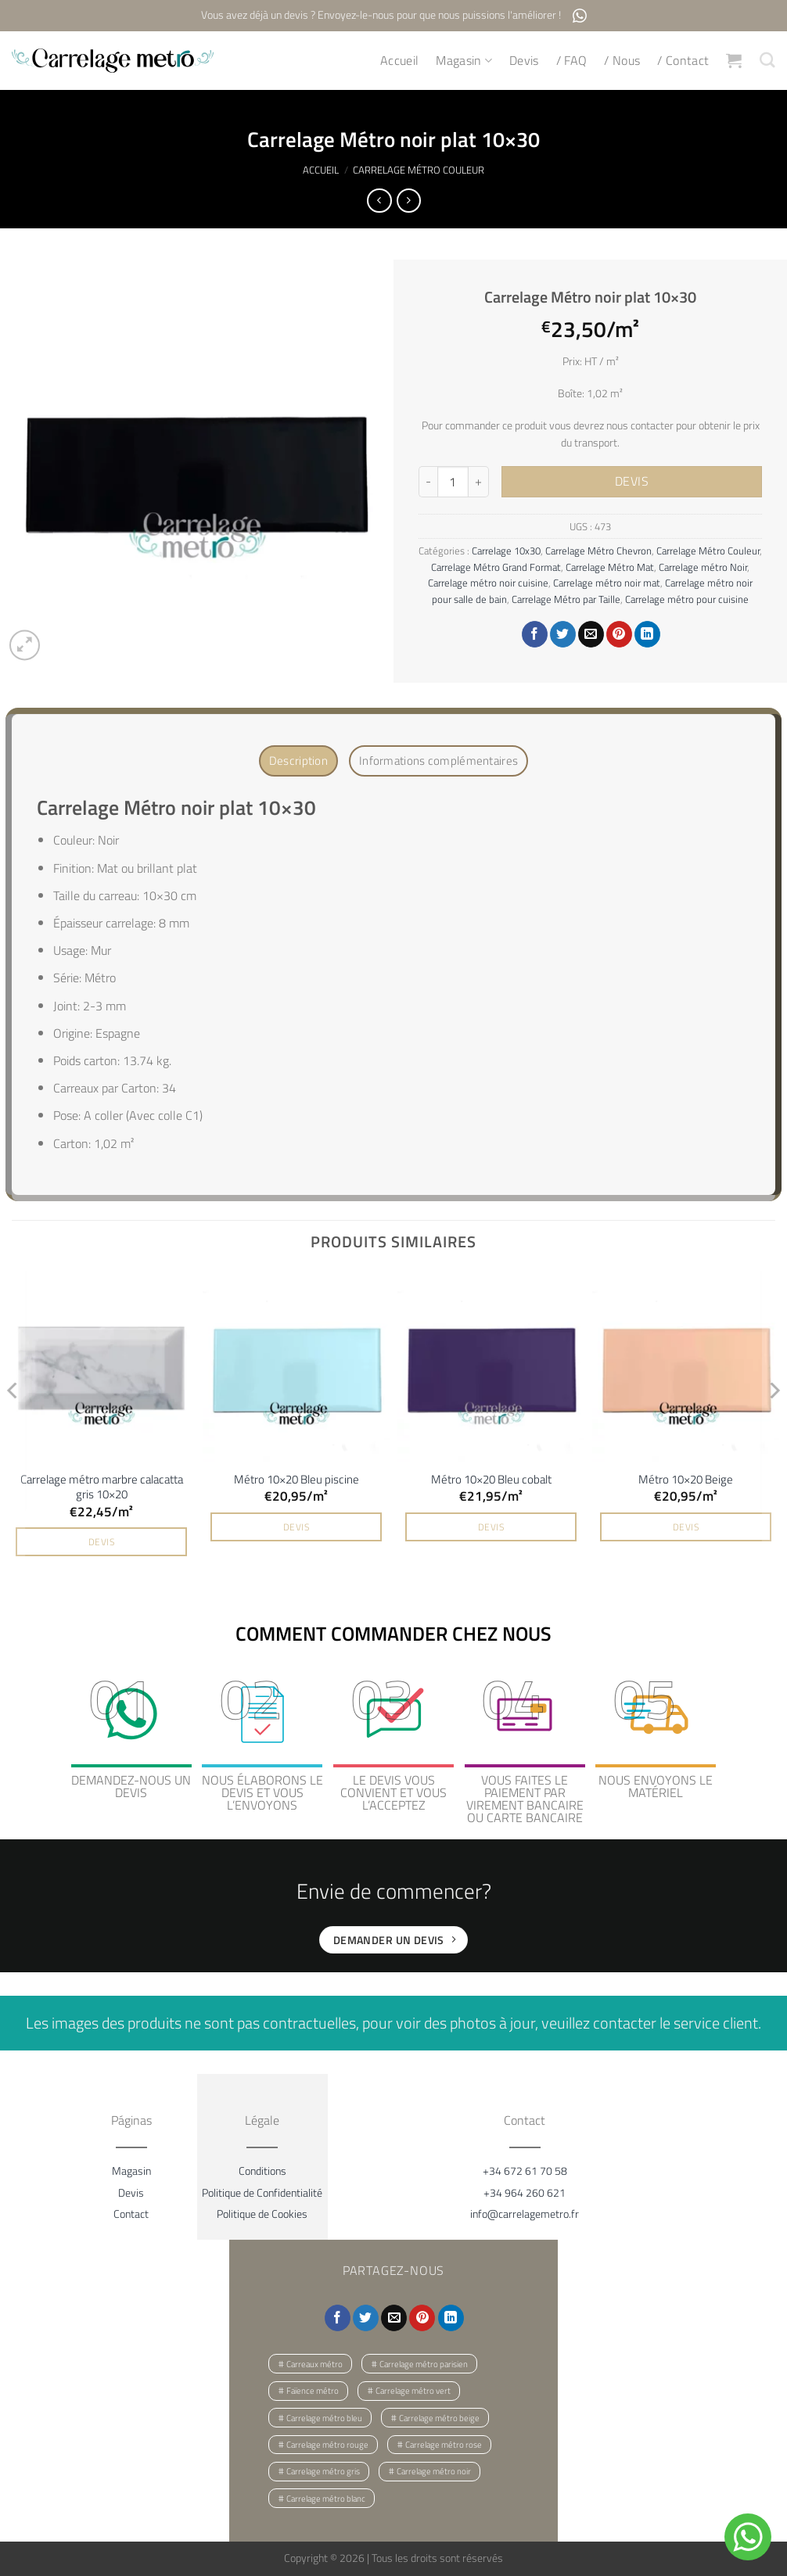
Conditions (262, 2167)
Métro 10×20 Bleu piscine (296, 1476)
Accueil (400, 61)
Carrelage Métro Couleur (418, 170)
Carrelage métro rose (443, 2441)
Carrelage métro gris (323, 2469)
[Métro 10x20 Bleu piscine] (296, 1365)
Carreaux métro (314, 2361)
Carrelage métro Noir (703, 567)
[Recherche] (767, 60)
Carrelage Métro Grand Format (496, 567)
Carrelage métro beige (439, 2415)
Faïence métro (312, 2387)
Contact (131, 2210)
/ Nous (623, 61)
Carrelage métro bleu (324, 2415)
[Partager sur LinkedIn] (647, 635)
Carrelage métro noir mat (606, 583)
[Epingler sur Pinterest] (619, 635)
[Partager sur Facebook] (535, 635)
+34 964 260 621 (524, 2189)
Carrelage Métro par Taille (566, 599)
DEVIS (632, 481)
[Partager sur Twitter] (563, 635)
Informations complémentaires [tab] (434, 760)
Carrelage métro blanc (325, 2495)
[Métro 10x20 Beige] (685, 1365)
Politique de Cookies (262, 2210)
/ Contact (684, 61)
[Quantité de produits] (453, 482)
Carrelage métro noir (434, 2469)
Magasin (465, 61)
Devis (525, 61)
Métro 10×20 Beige (685, 1476)
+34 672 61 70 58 (525, 2167)
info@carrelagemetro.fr (524, 2210)
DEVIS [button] (101, 1538)
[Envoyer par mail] (591, 635)
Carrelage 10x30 (506, 551)
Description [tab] (310, 760)
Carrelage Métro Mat (610, 567)
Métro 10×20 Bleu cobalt (491, 1476)
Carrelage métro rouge (327, 2441)
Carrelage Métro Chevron (598, 551)
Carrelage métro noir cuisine (488, 583)
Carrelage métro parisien (423, 2361)
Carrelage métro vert (413, 2387)
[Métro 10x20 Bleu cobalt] (490, 1365)
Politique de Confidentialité (262, 2189)
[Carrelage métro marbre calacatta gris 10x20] (101, 1365)
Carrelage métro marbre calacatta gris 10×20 (101, 1484)
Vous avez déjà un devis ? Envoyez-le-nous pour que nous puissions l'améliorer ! (394, 16)
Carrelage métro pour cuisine (687, 599)
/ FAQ (572, 61)
